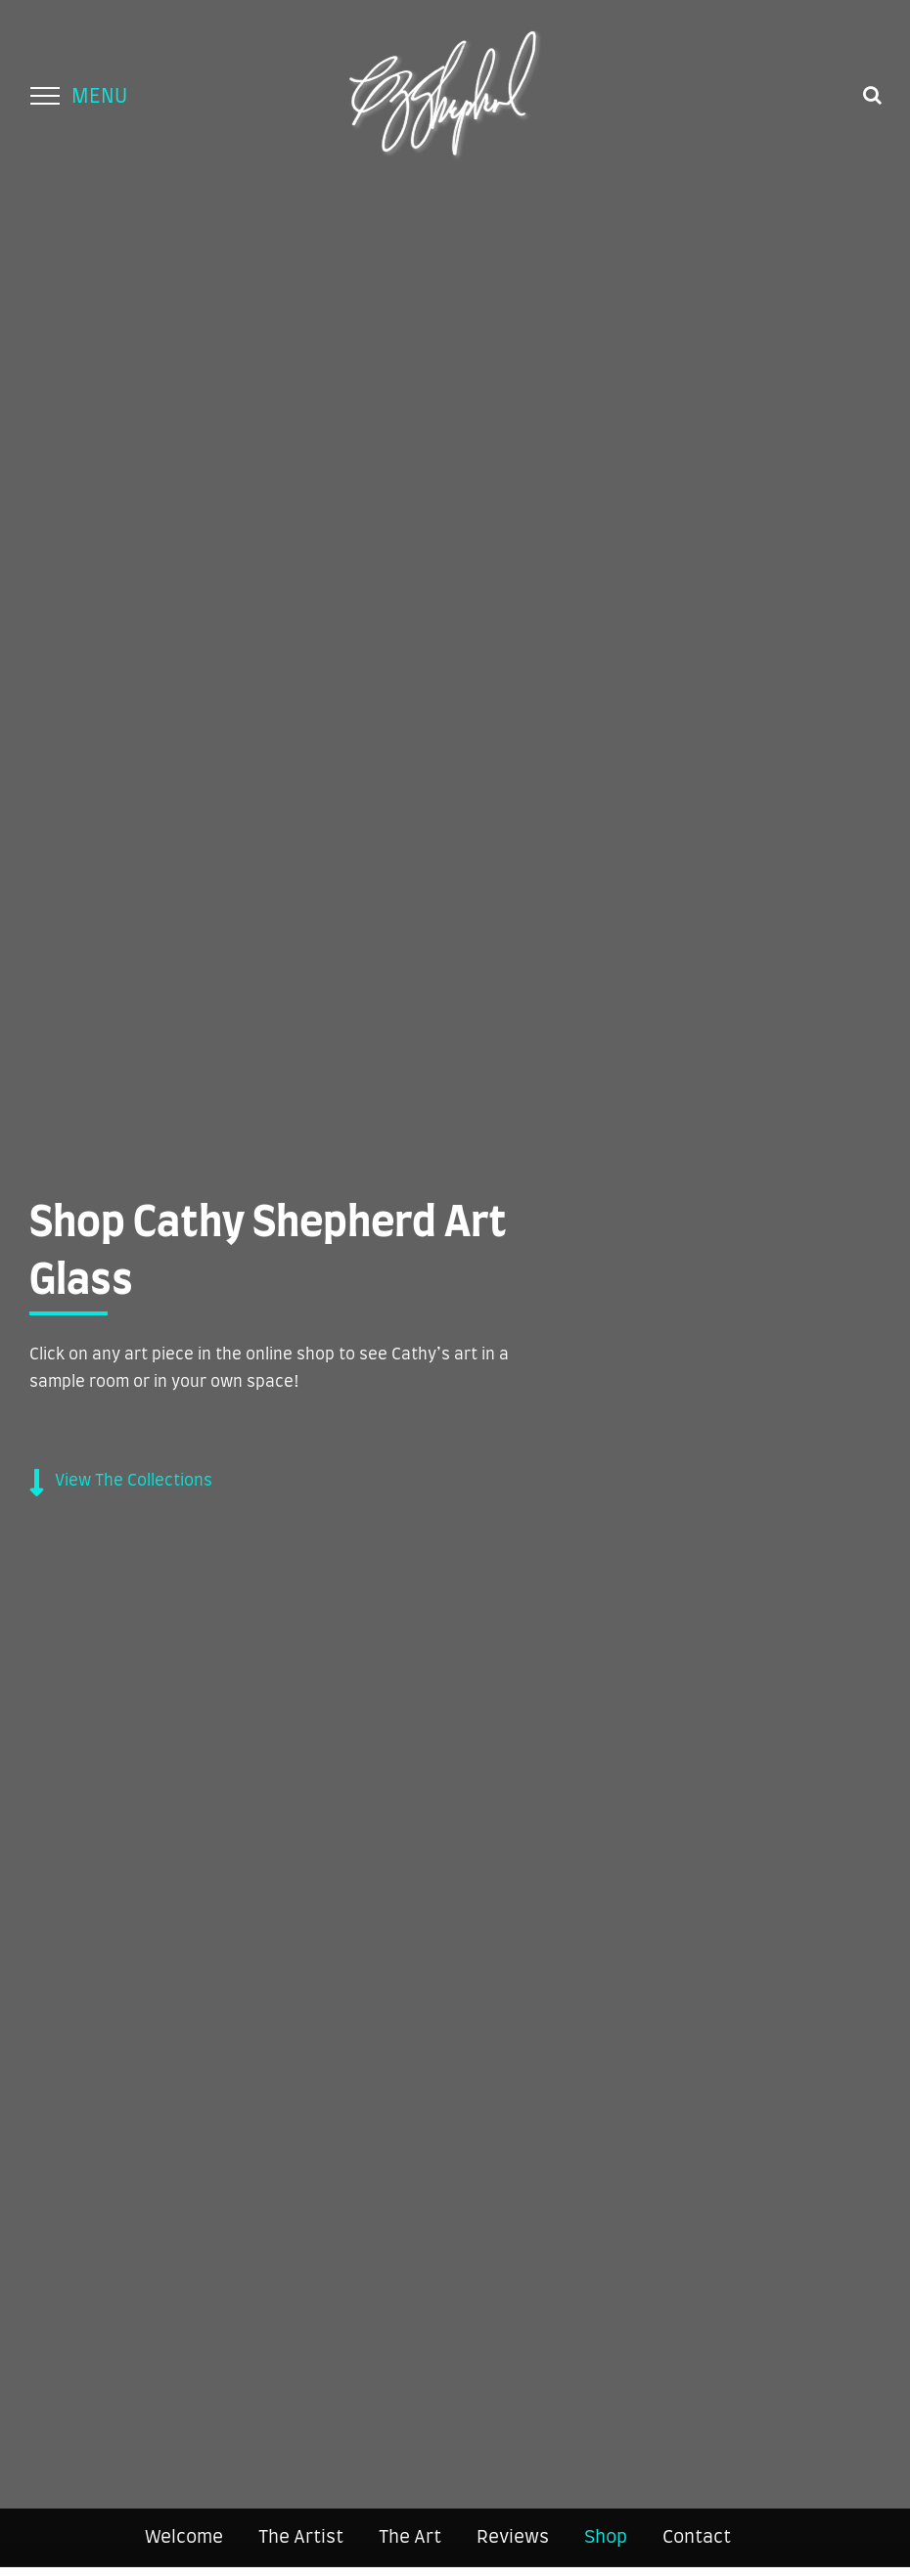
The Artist (300, 2538)
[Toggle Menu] (44, 96)
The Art (410, 2538)
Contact (696, 2538)
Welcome (184, 2538)
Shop (605, 2538)
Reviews (513, 2538)
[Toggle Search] (872, 95)
